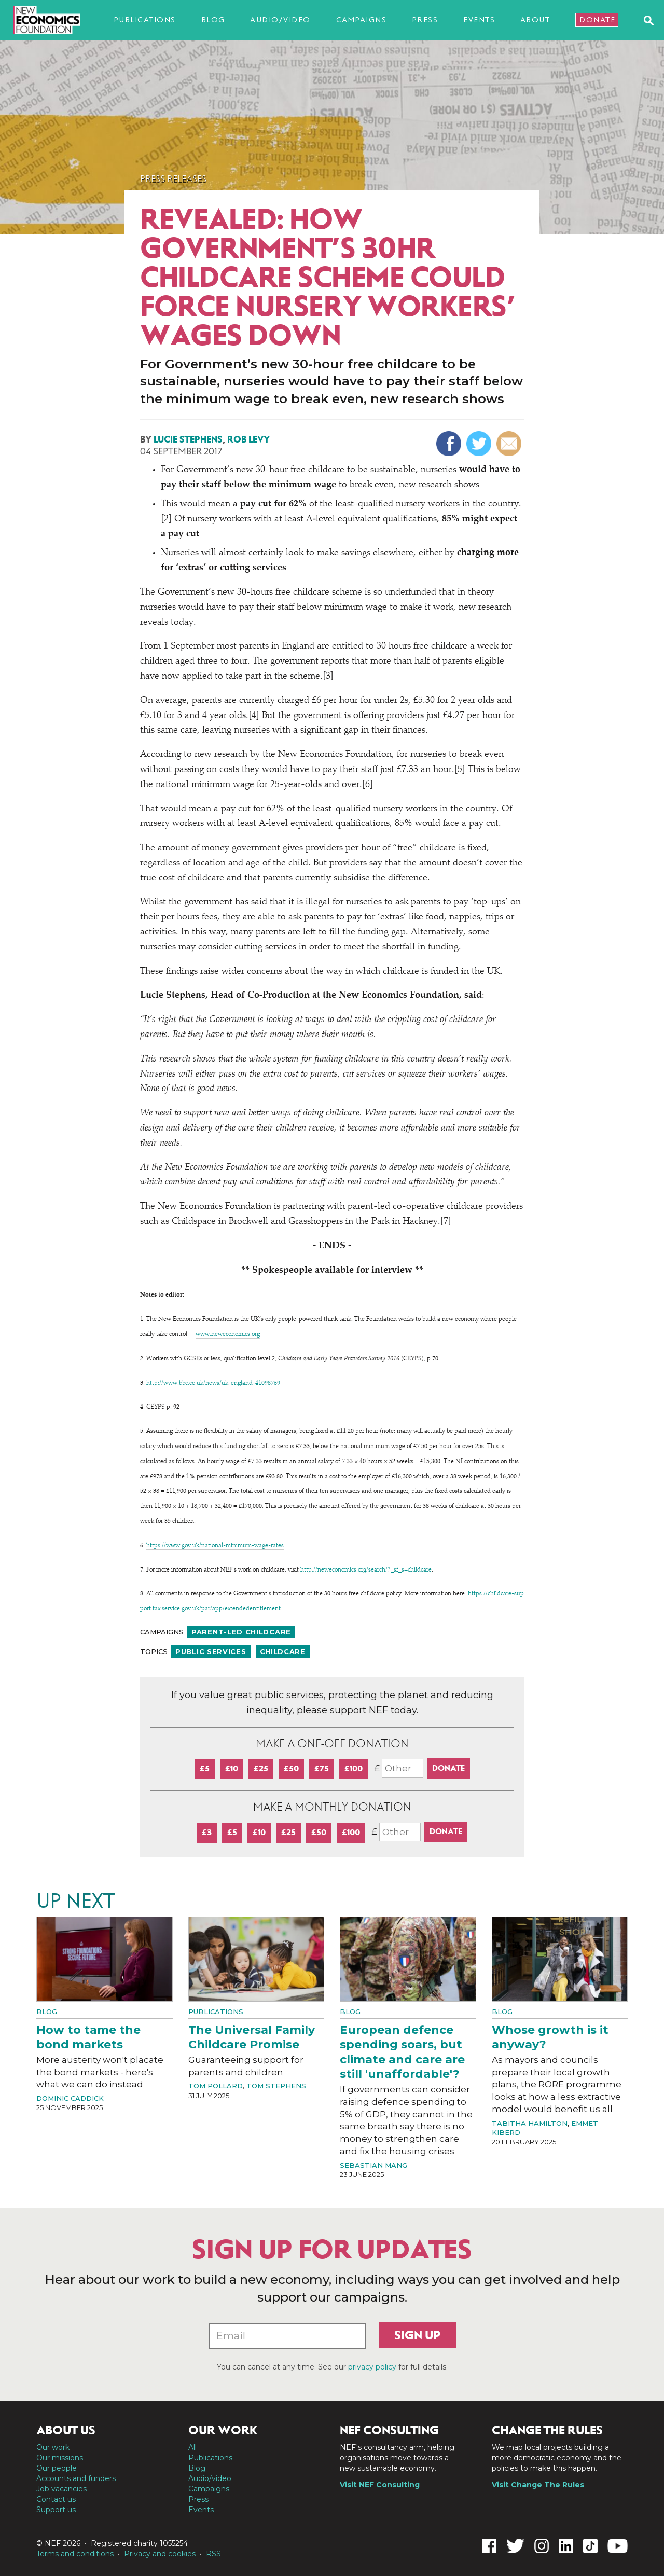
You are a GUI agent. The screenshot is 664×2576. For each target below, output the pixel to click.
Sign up (417, 2335)
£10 (231, 1768)
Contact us (56, 2499)
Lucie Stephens (188, 439)
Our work (53, 2447)
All (192, 2447)
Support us (56, 2509)
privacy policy (372, 2367)
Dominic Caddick (70, 2098)
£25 (261, 1768)
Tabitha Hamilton (530, 2123)
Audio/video (280, 20)
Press (425, 20)
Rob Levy (248, 439)
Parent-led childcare (241, 1632)
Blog (213, 20)
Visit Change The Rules (538, 2484)
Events (479, 20)
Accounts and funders (76, 2478)
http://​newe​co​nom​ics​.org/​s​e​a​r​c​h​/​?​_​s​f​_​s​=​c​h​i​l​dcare (366, 1570)
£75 (321, 1768)
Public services (210, 1651)
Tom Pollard (215, 2086)
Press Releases (173, 179)
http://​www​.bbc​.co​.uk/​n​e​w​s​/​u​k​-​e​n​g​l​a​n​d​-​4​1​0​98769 (213, 1383)
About (535, 20)
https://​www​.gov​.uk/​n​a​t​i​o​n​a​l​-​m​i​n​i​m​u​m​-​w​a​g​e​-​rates (215, 1545)
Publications (145, 20)
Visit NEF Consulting (380, 2484)
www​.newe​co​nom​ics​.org (228, 1334)
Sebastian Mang (373, 2165)
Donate (597, 20)
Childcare (283, 1651)
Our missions (59, 2457)
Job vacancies (61, 2489)
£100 (353, 1768)
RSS (213, 2553)
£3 (207, 1832)
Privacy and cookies (160, 2553)
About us (65, 2430)
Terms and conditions (75, 2553)
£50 (291, 1768)
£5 (205, 1768)
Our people (56, 2468)
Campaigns (361, 20)
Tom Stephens (276, 2086)
